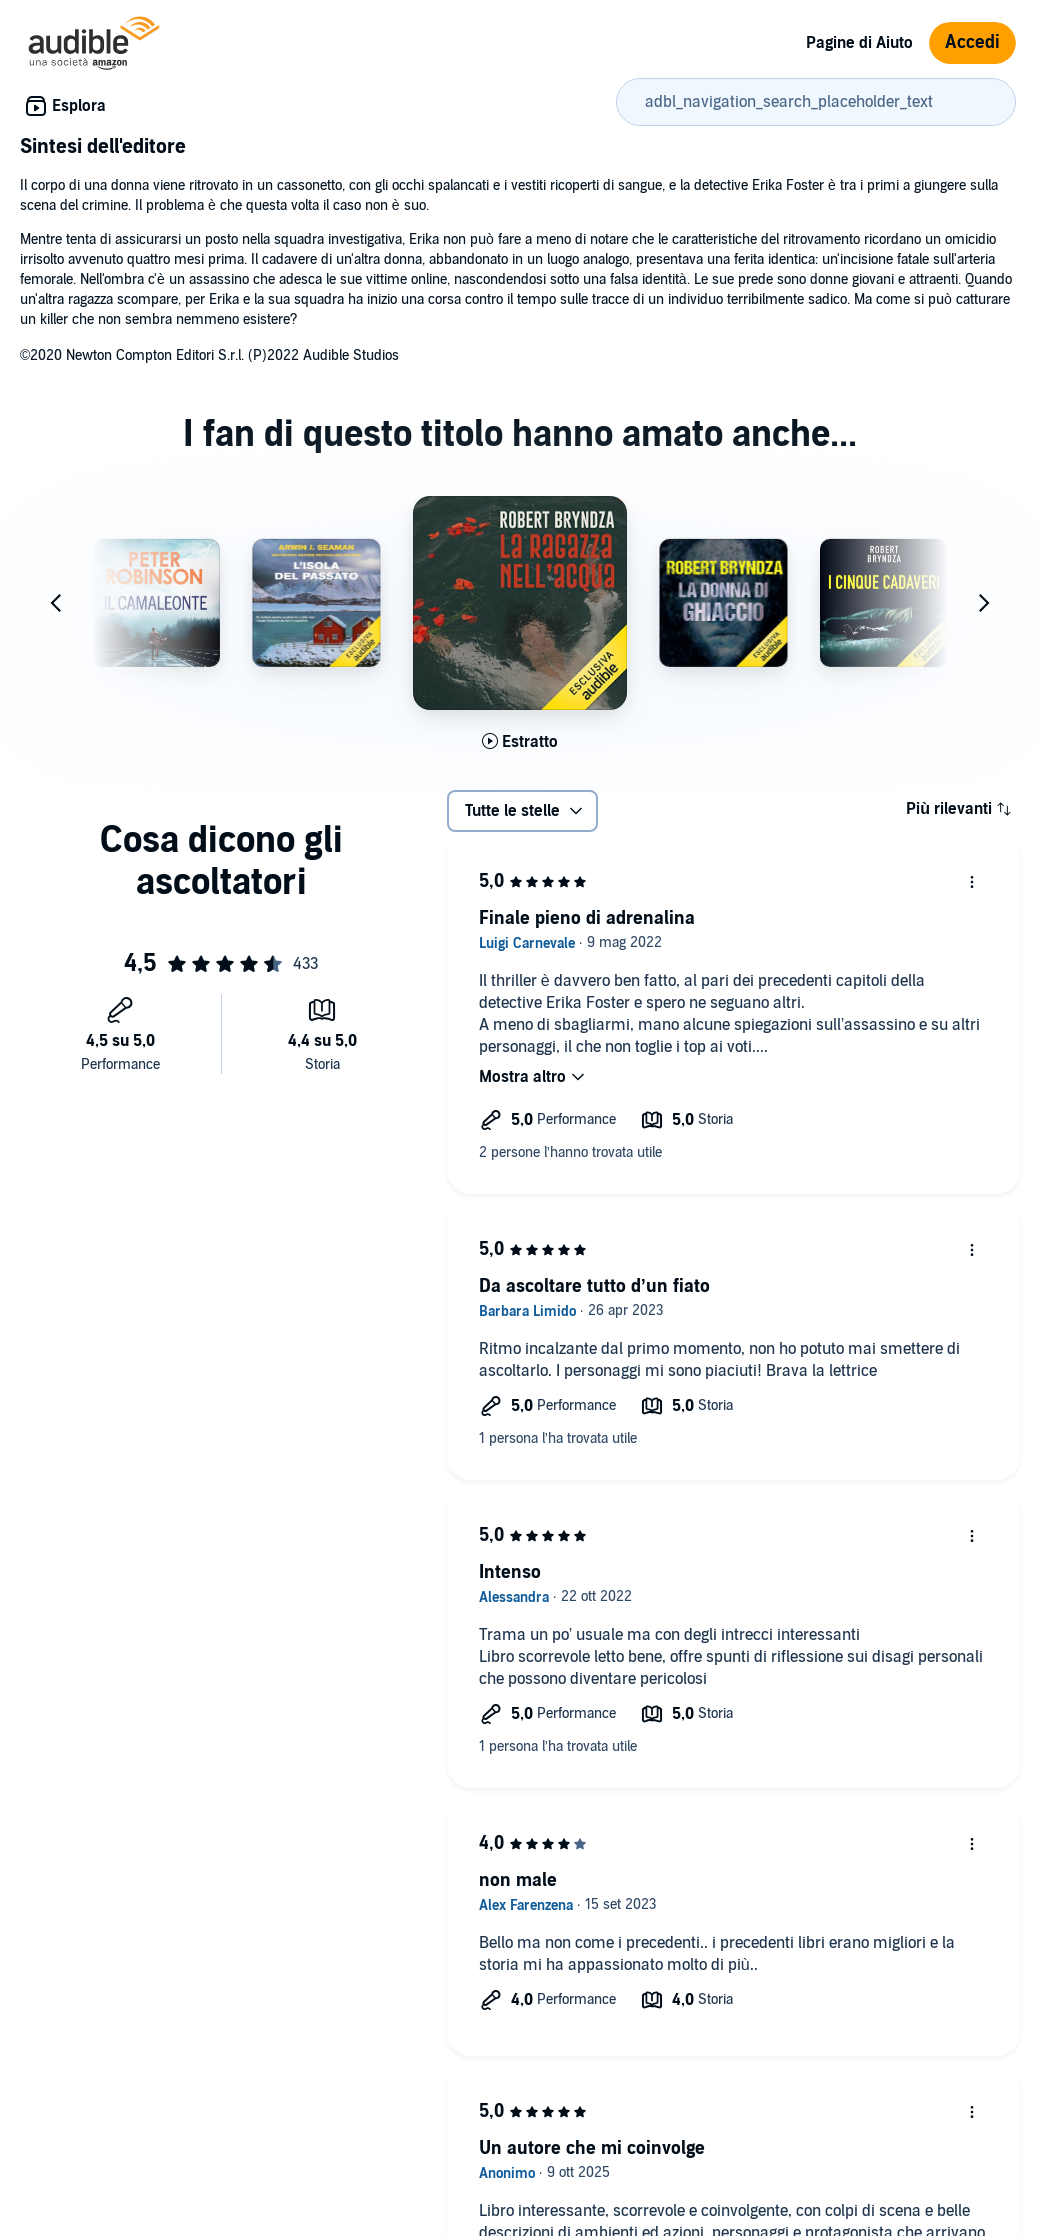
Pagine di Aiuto (859, 43)
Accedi (972, 42)
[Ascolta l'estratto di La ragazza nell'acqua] (520, 742)
